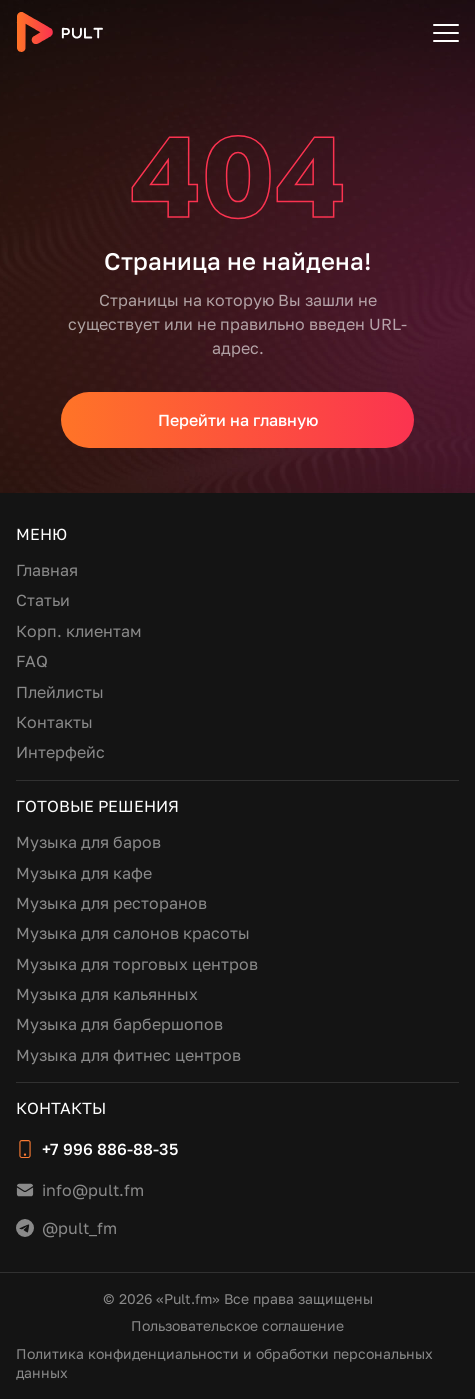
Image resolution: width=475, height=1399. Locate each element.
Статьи (43, 600)
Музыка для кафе (84, 873)
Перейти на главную (238, 420)
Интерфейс (60, 752)
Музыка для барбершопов (119, 1024)
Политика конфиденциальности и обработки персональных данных (224, 1363)
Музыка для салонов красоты (133, 933)
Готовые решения (97, 806)
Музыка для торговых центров (137, 964)
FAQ (32, 661)
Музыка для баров (88, 842)
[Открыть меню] (446, 32)
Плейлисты (60, 692)
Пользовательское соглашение (237, 1325)
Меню (41, 534)
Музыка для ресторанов (111, 903)
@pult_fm (79, 1228)
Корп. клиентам (79, 631)
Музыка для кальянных (107, 994)
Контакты (54, 722)
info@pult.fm (93, 1190)
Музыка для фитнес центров (128, 1055)
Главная (47, 570)
